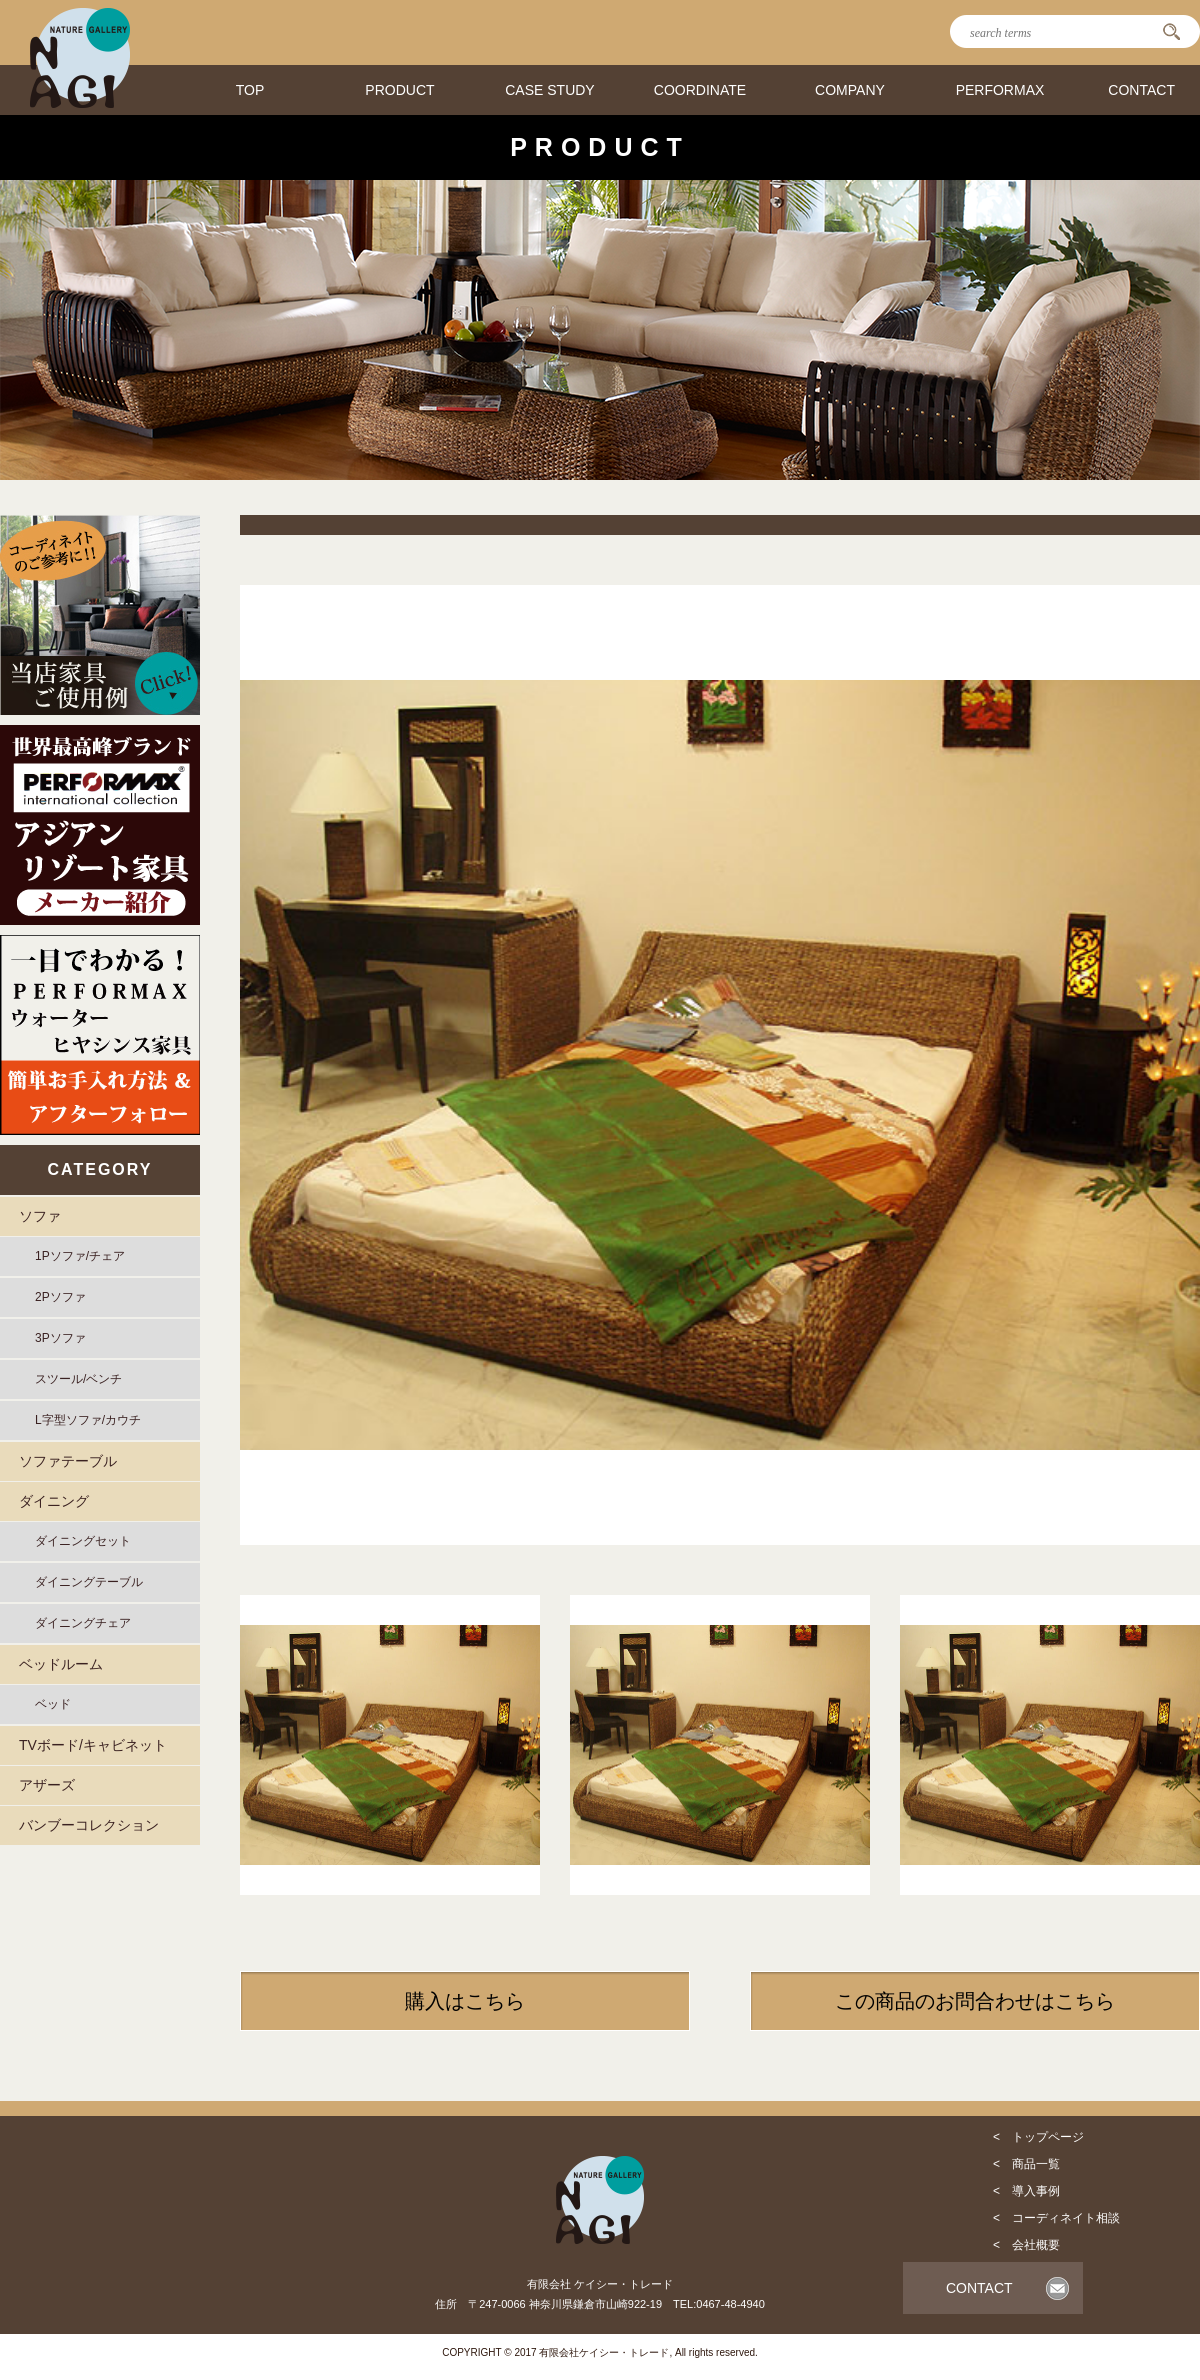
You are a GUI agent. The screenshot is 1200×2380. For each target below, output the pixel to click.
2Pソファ (60, 1297)
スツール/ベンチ (78, 1379)
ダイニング (54, 1501)
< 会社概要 (1026, 2245)
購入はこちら (465, 2001)
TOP (250, 90)
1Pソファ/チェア (80, 1256)
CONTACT (1141, 90)
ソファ (40, 1216)
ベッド (53, 1704)
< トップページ (1038, 2137)
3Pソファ (60, 1338)
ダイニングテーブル (89, 1582)
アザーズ (47, 1785)
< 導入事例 (1026, 2191)
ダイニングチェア (83, 1623)
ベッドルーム (61, 1664)
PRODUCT (399, 90)
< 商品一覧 (1026, 2164)
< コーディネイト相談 (1056, 2218)
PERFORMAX (1000, 90)
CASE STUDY (549, 90)
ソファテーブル (68, 1461)
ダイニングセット (83, 1541)
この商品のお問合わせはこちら (975, 2001)
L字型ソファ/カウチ (88, 1420)
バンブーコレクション (89, 1825)
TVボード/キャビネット (93, 1745)
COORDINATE (700, 90)
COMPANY (850, 90)
